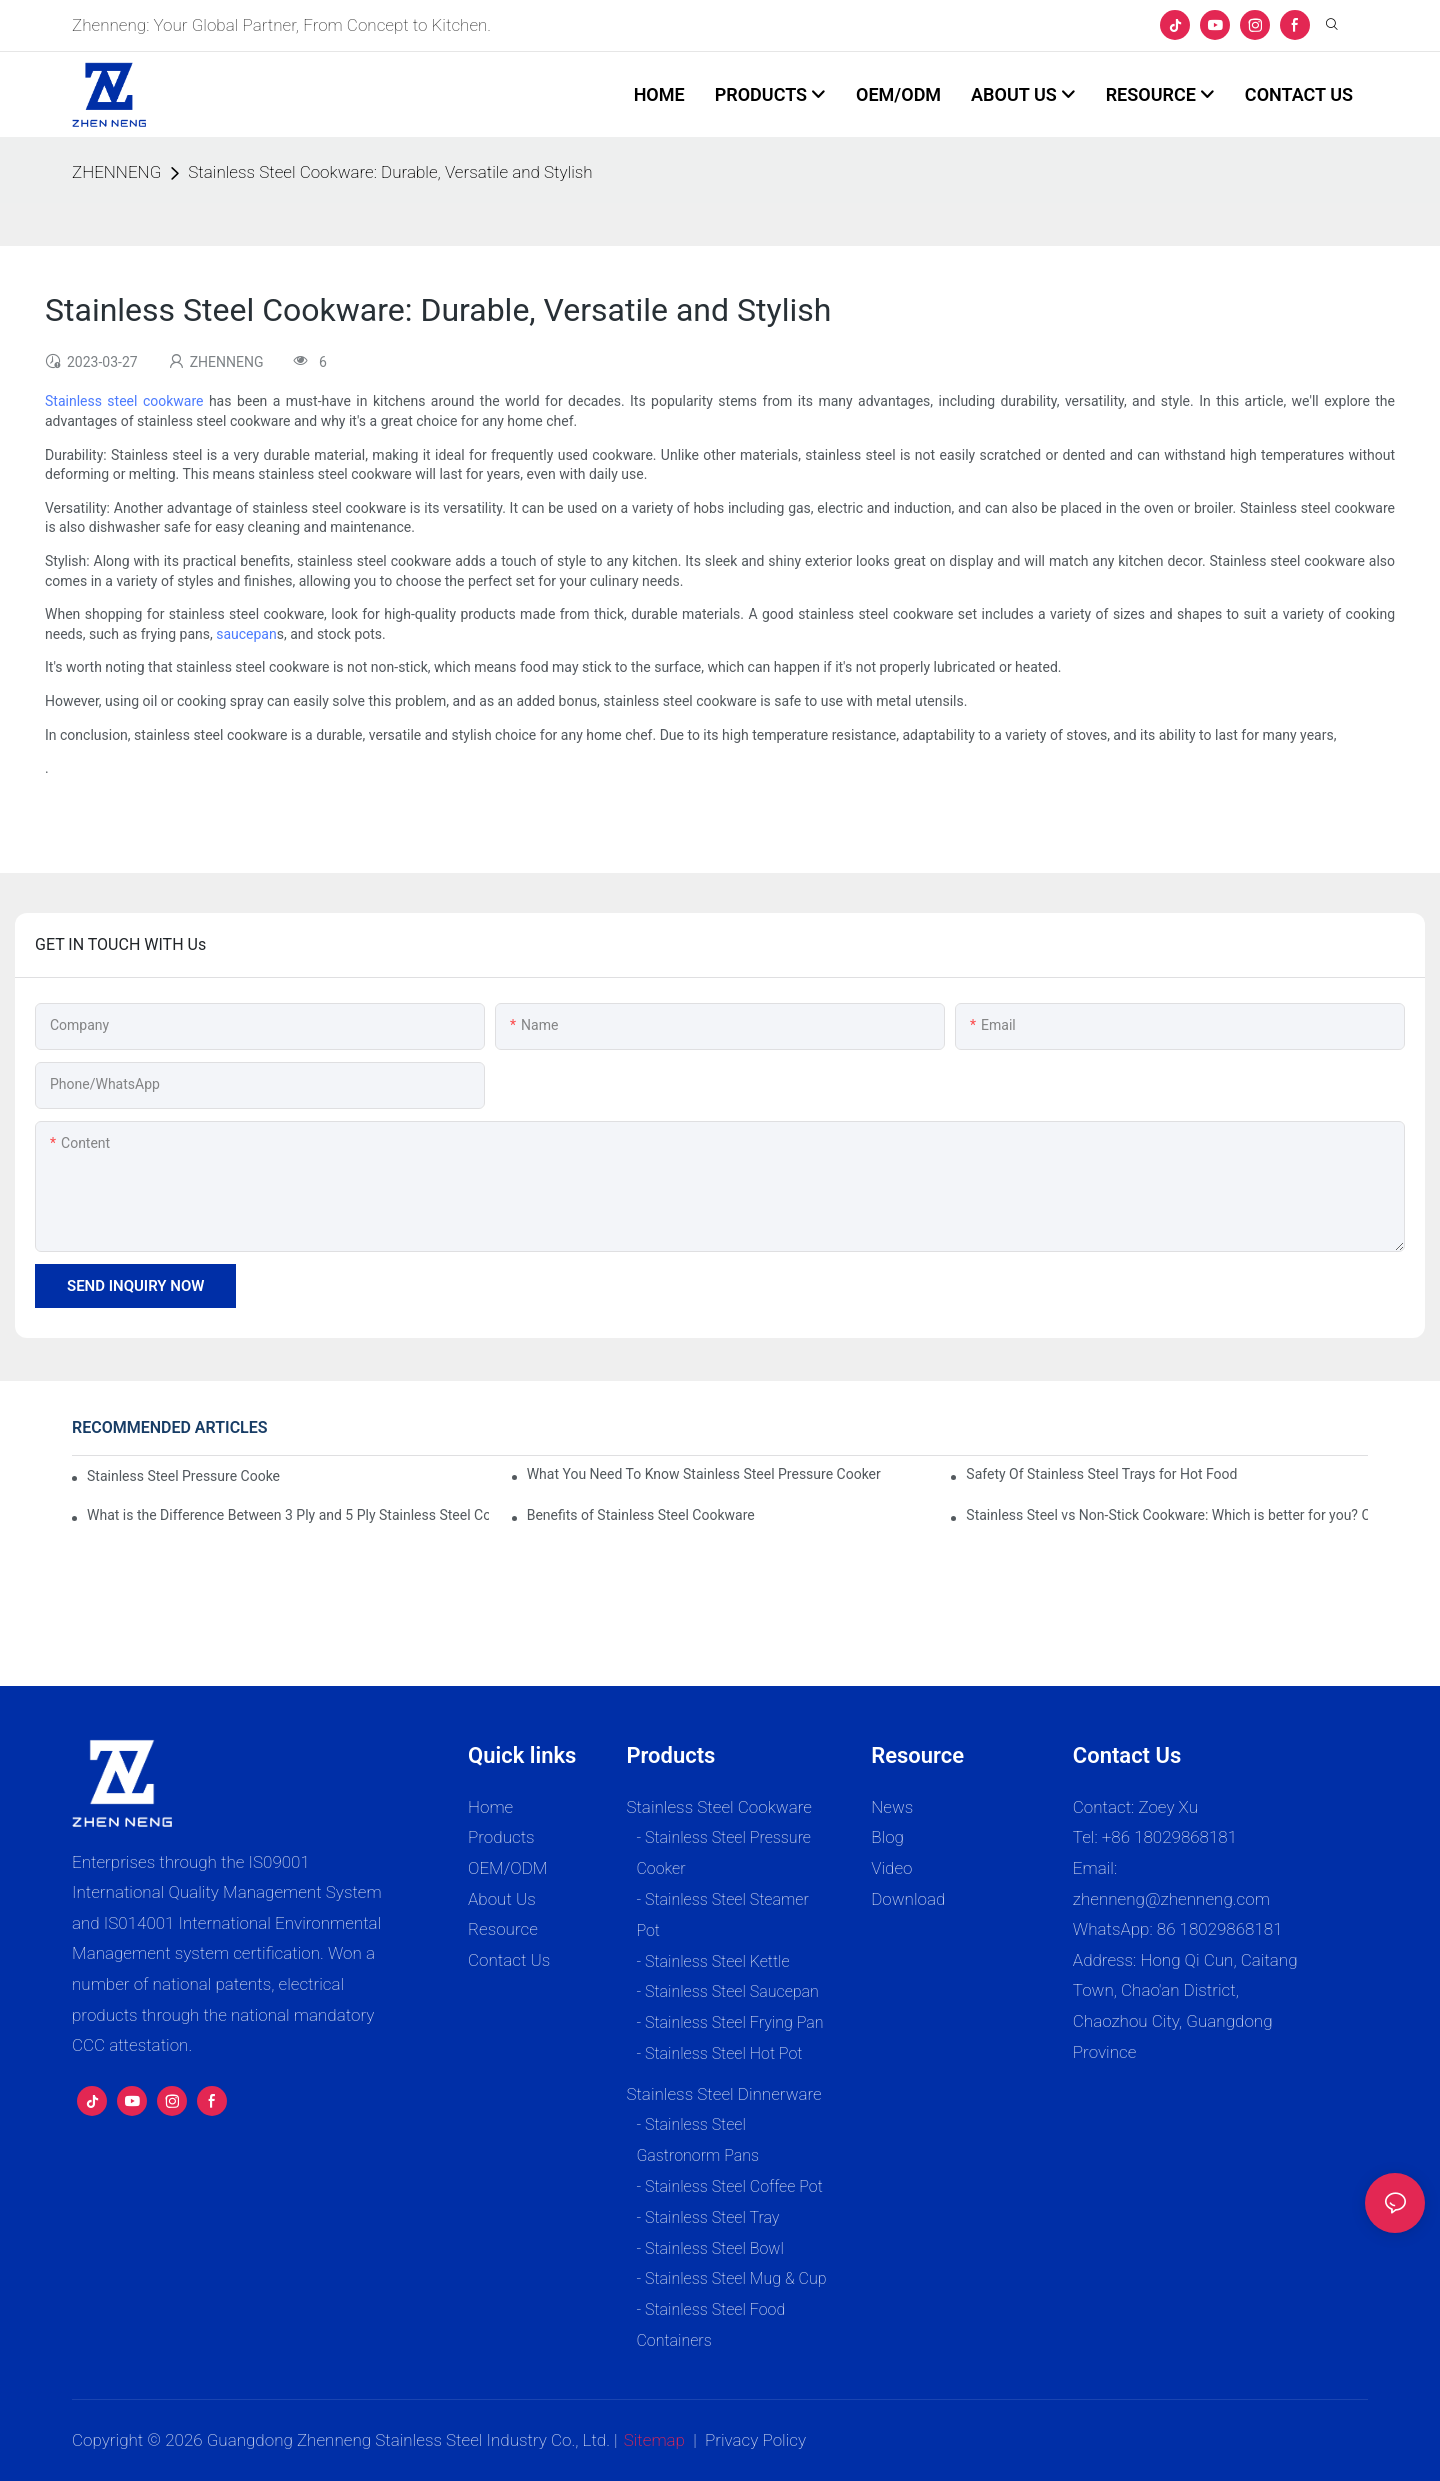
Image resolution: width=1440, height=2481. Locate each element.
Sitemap (654, 2440)
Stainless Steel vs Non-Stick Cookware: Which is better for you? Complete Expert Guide (1167, 1515)
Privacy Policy (755, 2440)
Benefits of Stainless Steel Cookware (641, 1515)
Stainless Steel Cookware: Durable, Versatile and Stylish (390, 172)
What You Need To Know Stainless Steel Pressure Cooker (704, 1474)
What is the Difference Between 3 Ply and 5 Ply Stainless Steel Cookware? (288, 1515)
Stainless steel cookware (124, 401)
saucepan (246, 634)
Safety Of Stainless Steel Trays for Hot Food (1101, 1474)
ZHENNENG (116, 172)
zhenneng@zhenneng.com (1171, 1899)
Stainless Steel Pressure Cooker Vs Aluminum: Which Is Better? (183, 1476)
